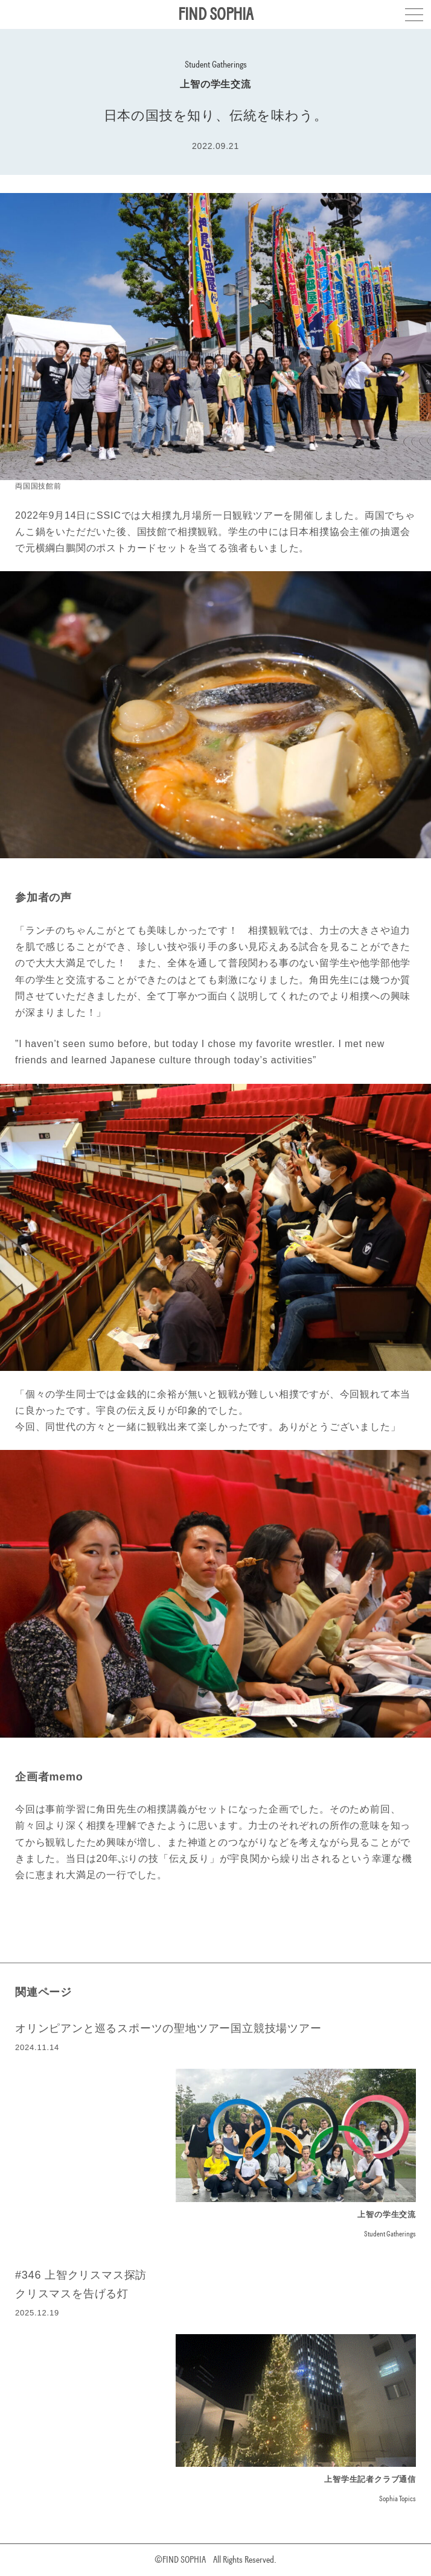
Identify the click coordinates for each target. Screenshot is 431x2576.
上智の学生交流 (215, 84)
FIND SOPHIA (216, 14)
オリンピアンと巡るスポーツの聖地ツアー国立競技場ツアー (168, 2028)
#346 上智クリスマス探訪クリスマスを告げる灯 (81, 2284)
